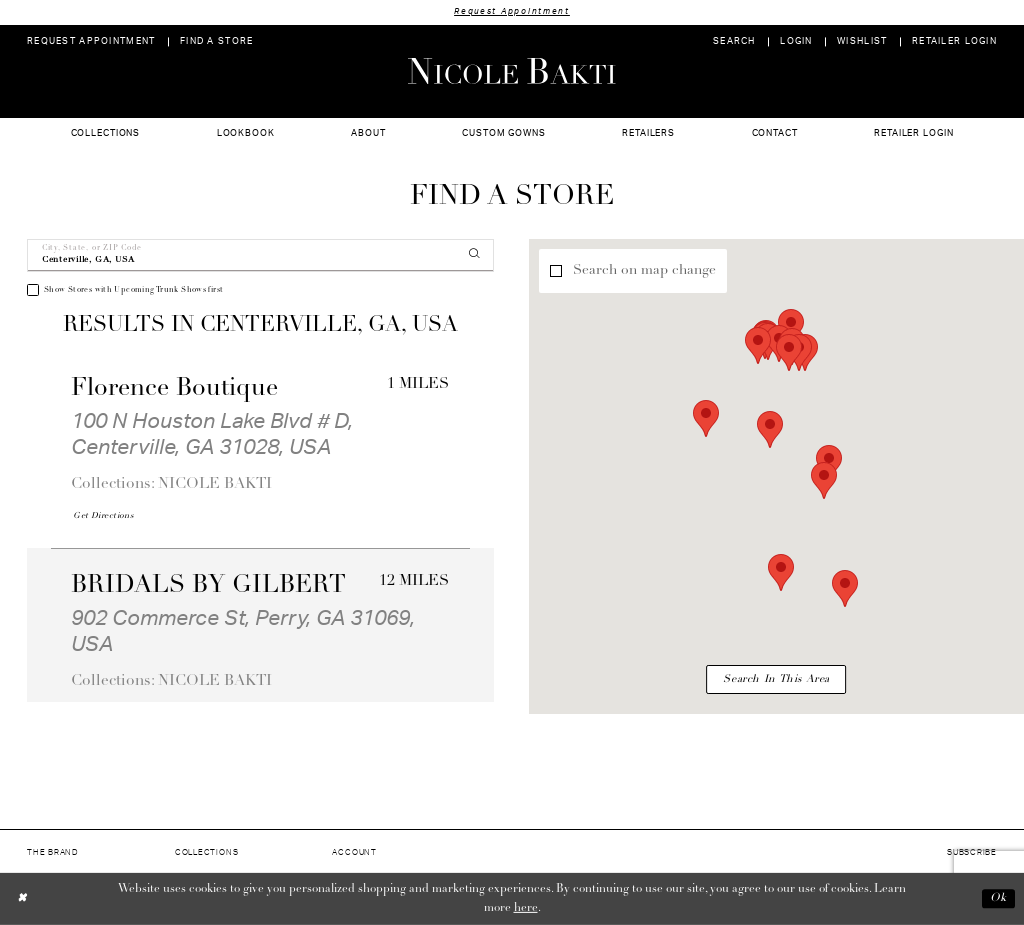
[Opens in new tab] (103, 516)
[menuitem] (91, 41)
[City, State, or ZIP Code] (260, 255)
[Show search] (734, 41)
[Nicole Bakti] (512, 71)
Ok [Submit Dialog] (998, 899)
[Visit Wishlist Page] (862, 41)
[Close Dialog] (22, 898)
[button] (796, 41)
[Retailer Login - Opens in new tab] (955, 41)
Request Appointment (512, 11)
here (526, 908)
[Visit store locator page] (217, 41)
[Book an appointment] (91, 41)
